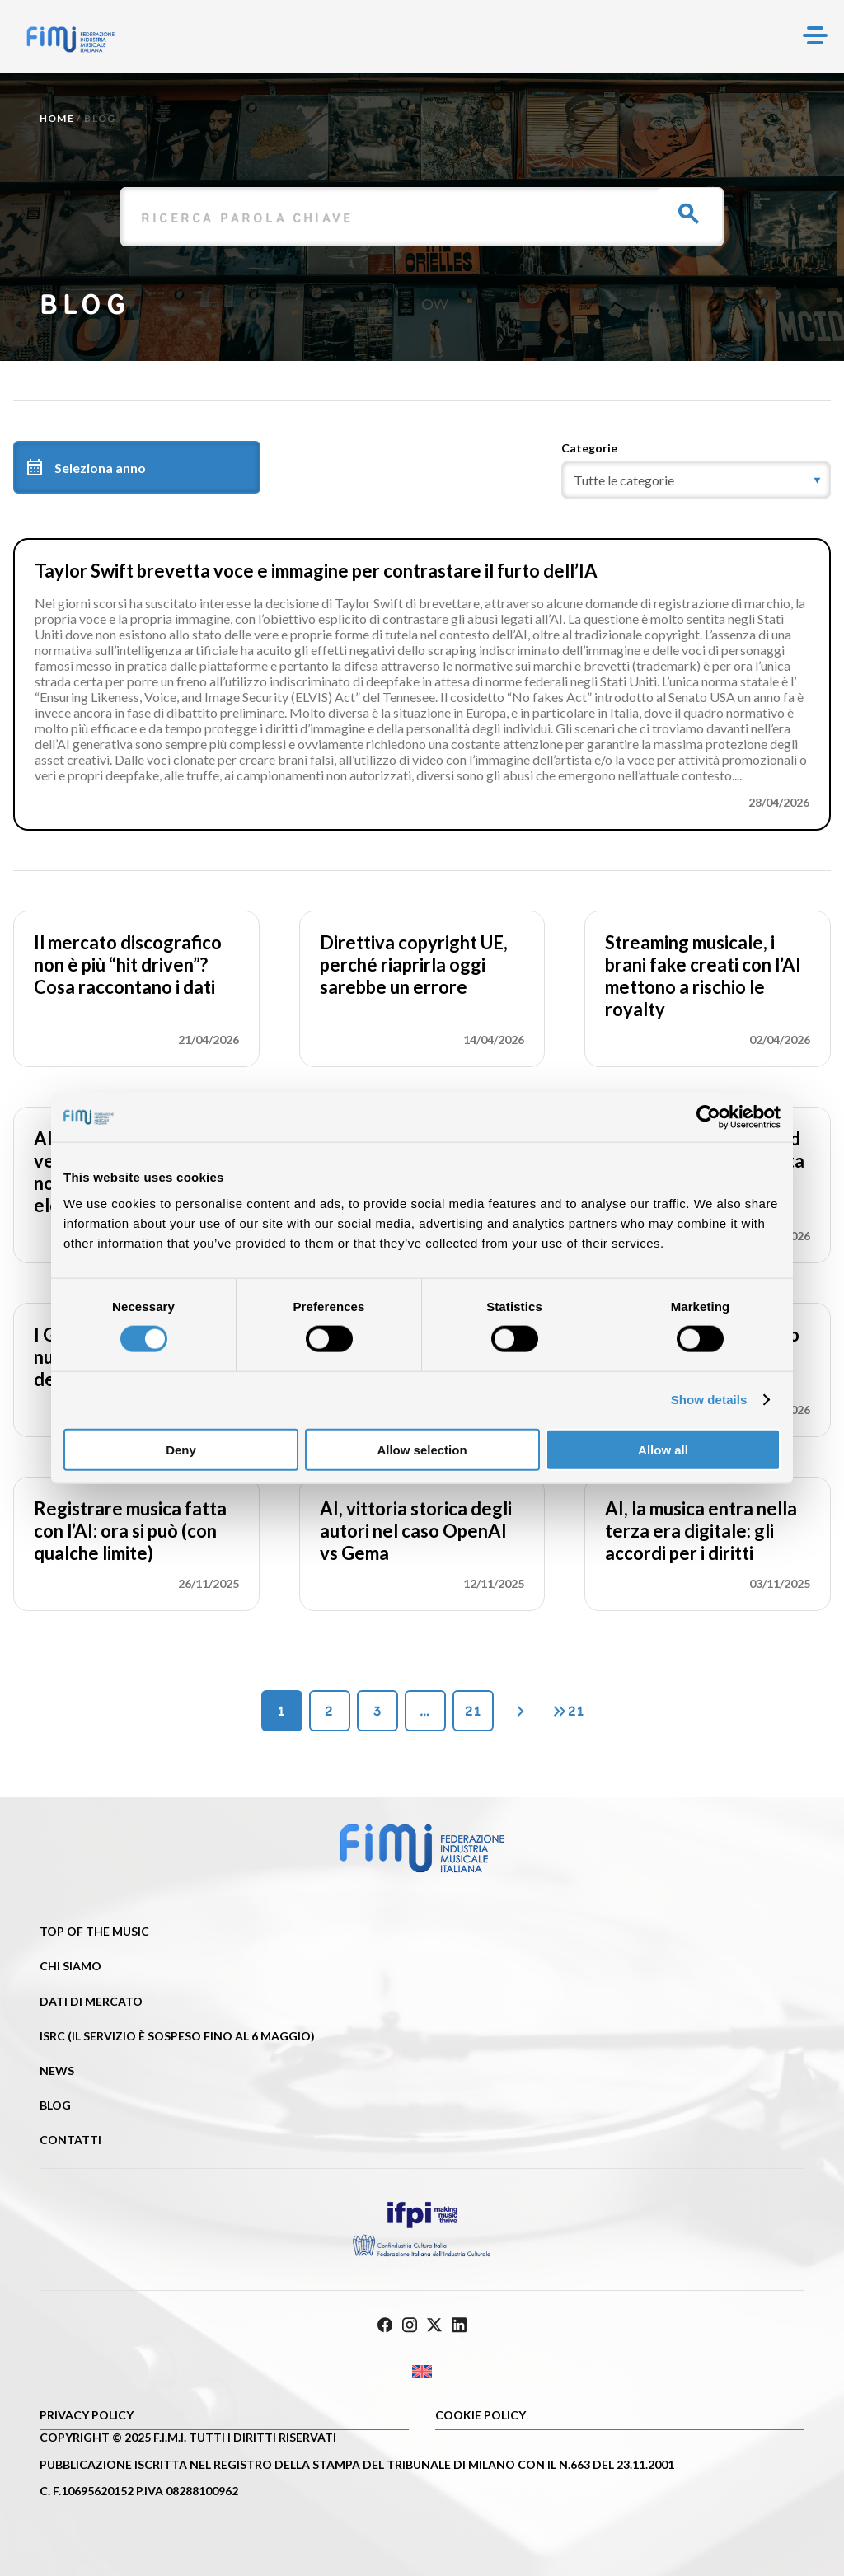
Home (57, 118)
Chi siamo (70, 1966)
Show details (709, 1400)
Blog (55, 2105)
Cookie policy (480, 2415)
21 (473, 1711)
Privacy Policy (87, 2415)
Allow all (663, 1449)
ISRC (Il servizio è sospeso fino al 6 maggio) (177, 2036)
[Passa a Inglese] (422, 2372)
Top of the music (94, 1931)
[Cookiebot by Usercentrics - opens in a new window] (708, 1117)
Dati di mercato (91, 2001)
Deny (181, 1449)
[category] (696, 480)
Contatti (70, 2140)
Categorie (589, 448)
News (57, 2070)
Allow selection (422, 1449)
